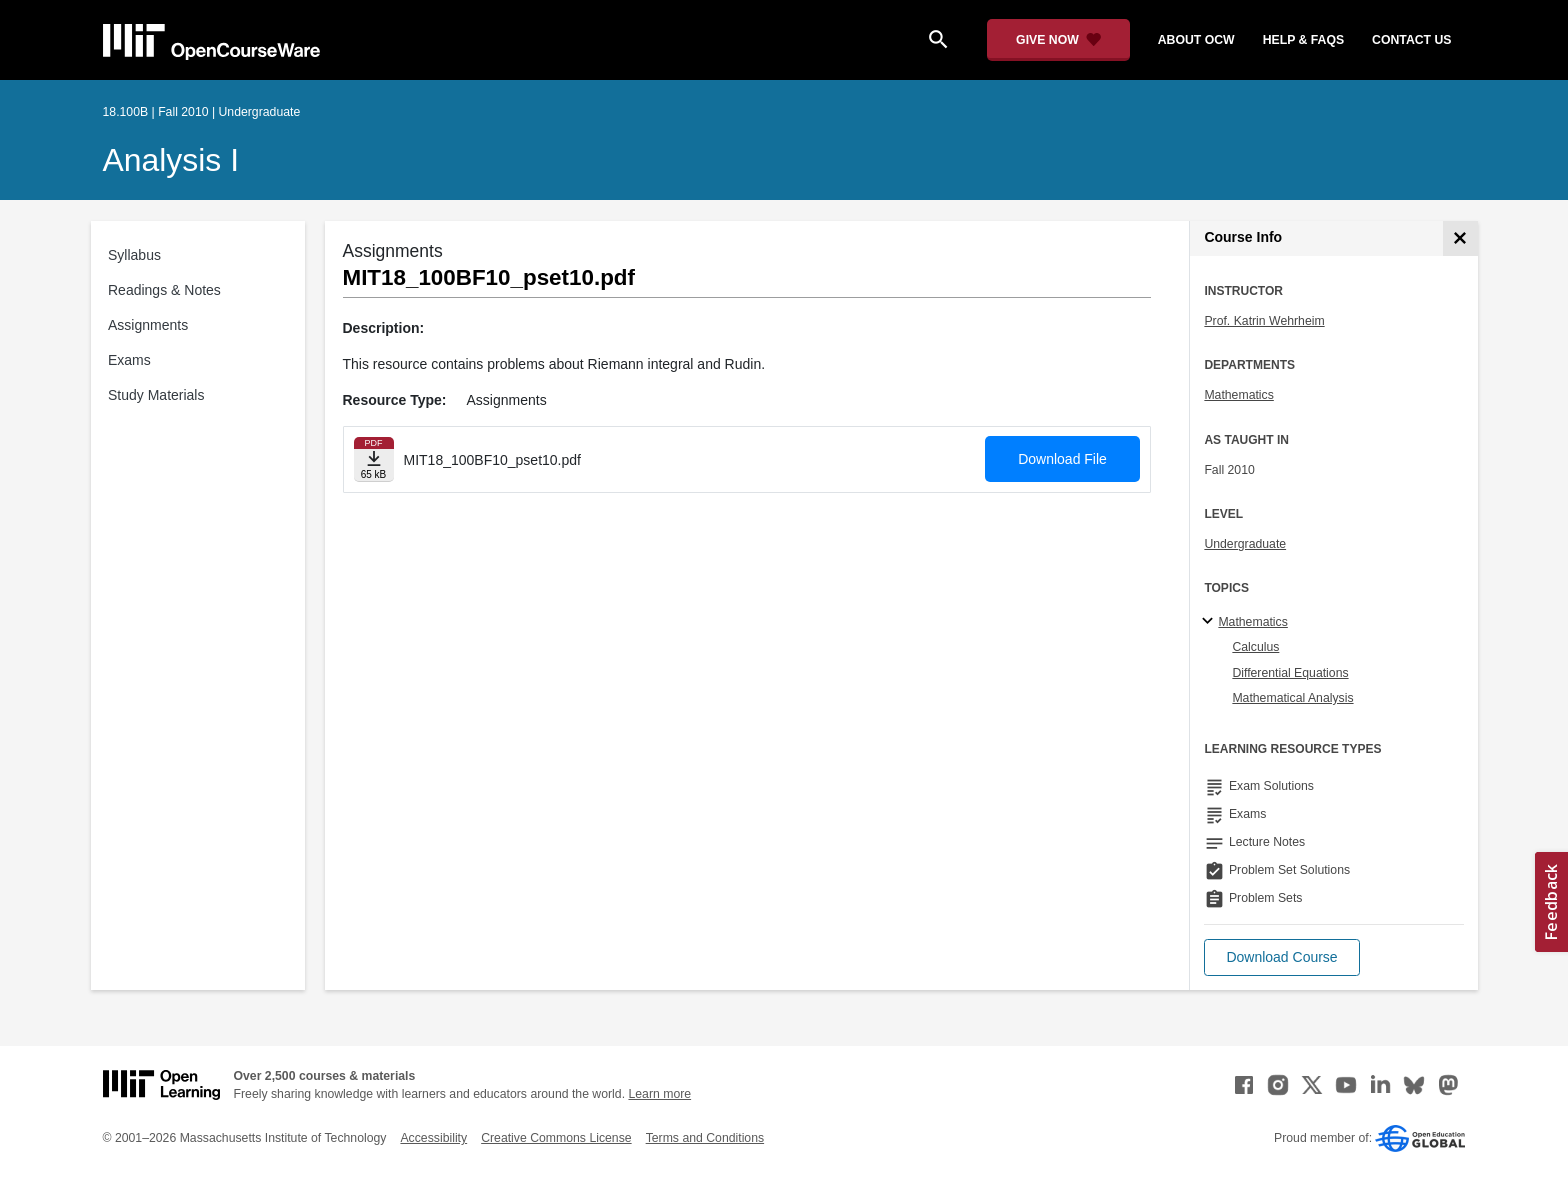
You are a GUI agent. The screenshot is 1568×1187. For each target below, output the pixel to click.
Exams (129, 360)
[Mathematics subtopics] (1210, 622)
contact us (1411, 40)
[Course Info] (1460, 238)
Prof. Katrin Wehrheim (1264, 321)
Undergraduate (1245, 544)
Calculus (1255, 647)
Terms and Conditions (705, 1138)
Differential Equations (1290, 673)
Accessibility (433, 1138)
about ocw (1196, 40)
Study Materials (156, 395)
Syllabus (134, 255)
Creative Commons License (556, 1138)
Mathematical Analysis (1292, 698)
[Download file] (374, 459)
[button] (1281, 957)
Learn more (659, 1094)
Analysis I (171, 160)
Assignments (148, 325)
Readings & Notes (164, 290)
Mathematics (1238, 395)
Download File (1062, 459)
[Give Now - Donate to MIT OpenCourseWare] (1058, 40)
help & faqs (1303, 40)
